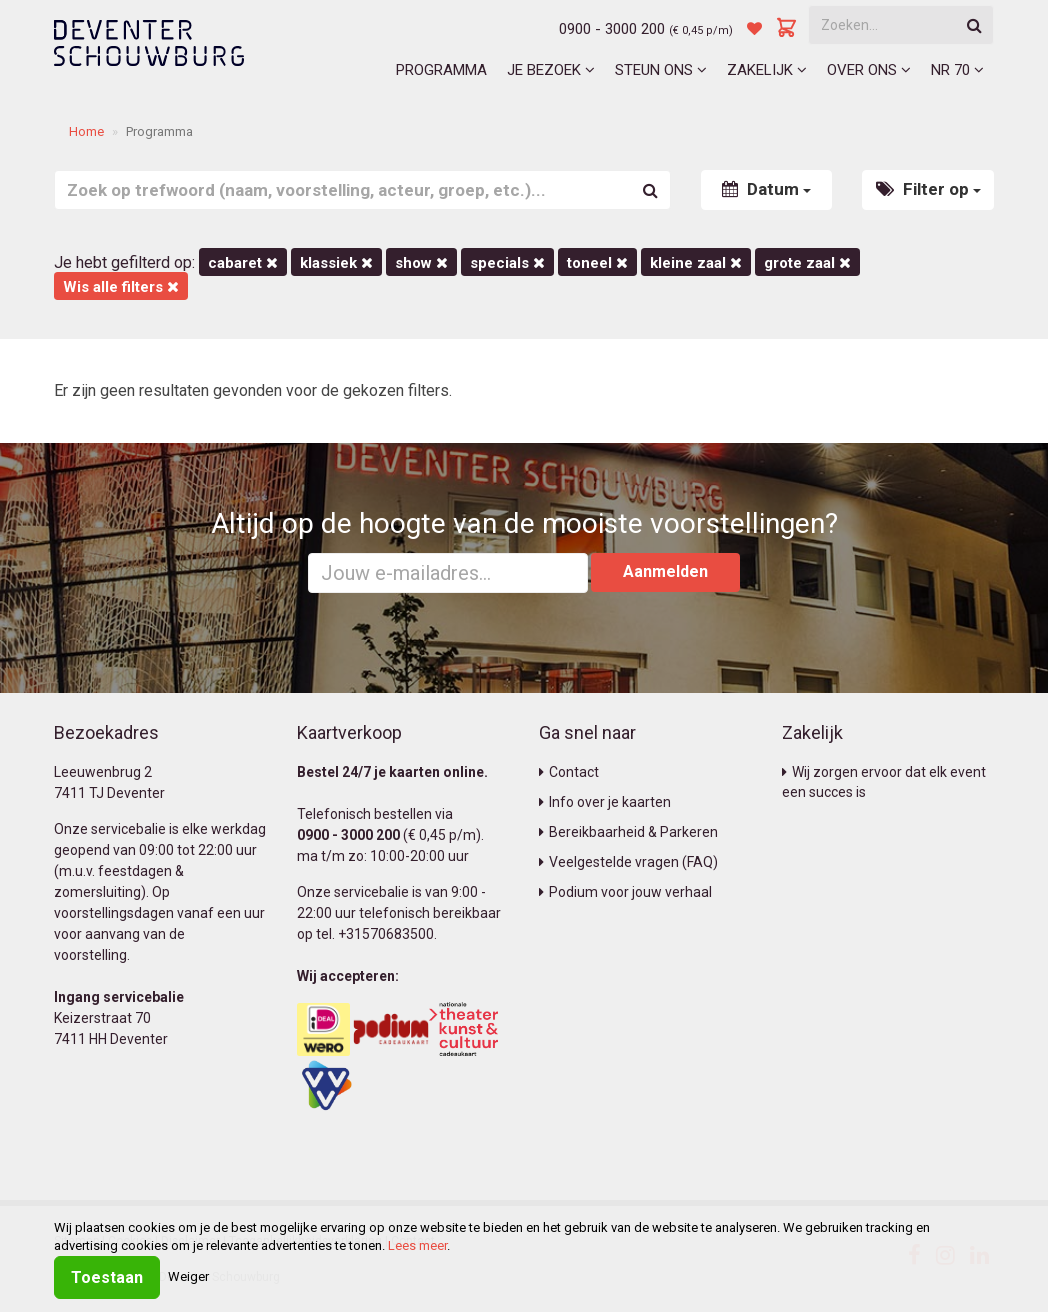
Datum (766, 189)
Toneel (597, 263)
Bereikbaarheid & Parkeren (628, 832)
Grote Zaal (807, 263)
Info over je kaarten (605, 802)
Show (421, 263)
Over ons (869, 70)
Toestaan (107, 1277)
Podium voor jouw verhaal (625, 892)
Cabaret (243, 263)
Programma (441, 70)
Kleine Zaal (696, 263)
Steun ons (661, 70)
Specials (507, 263)
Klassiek (336, 263)
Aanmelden (665, 571)
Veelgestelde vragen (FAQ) (628, 862)
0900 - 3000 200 (612, 29)
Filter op (928, 189)
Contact (569, 772)
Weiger (188, 1276)
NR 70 (957, 70)
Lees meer (417, 1245)
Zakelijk (767, 70)
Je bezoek (551, 70)
